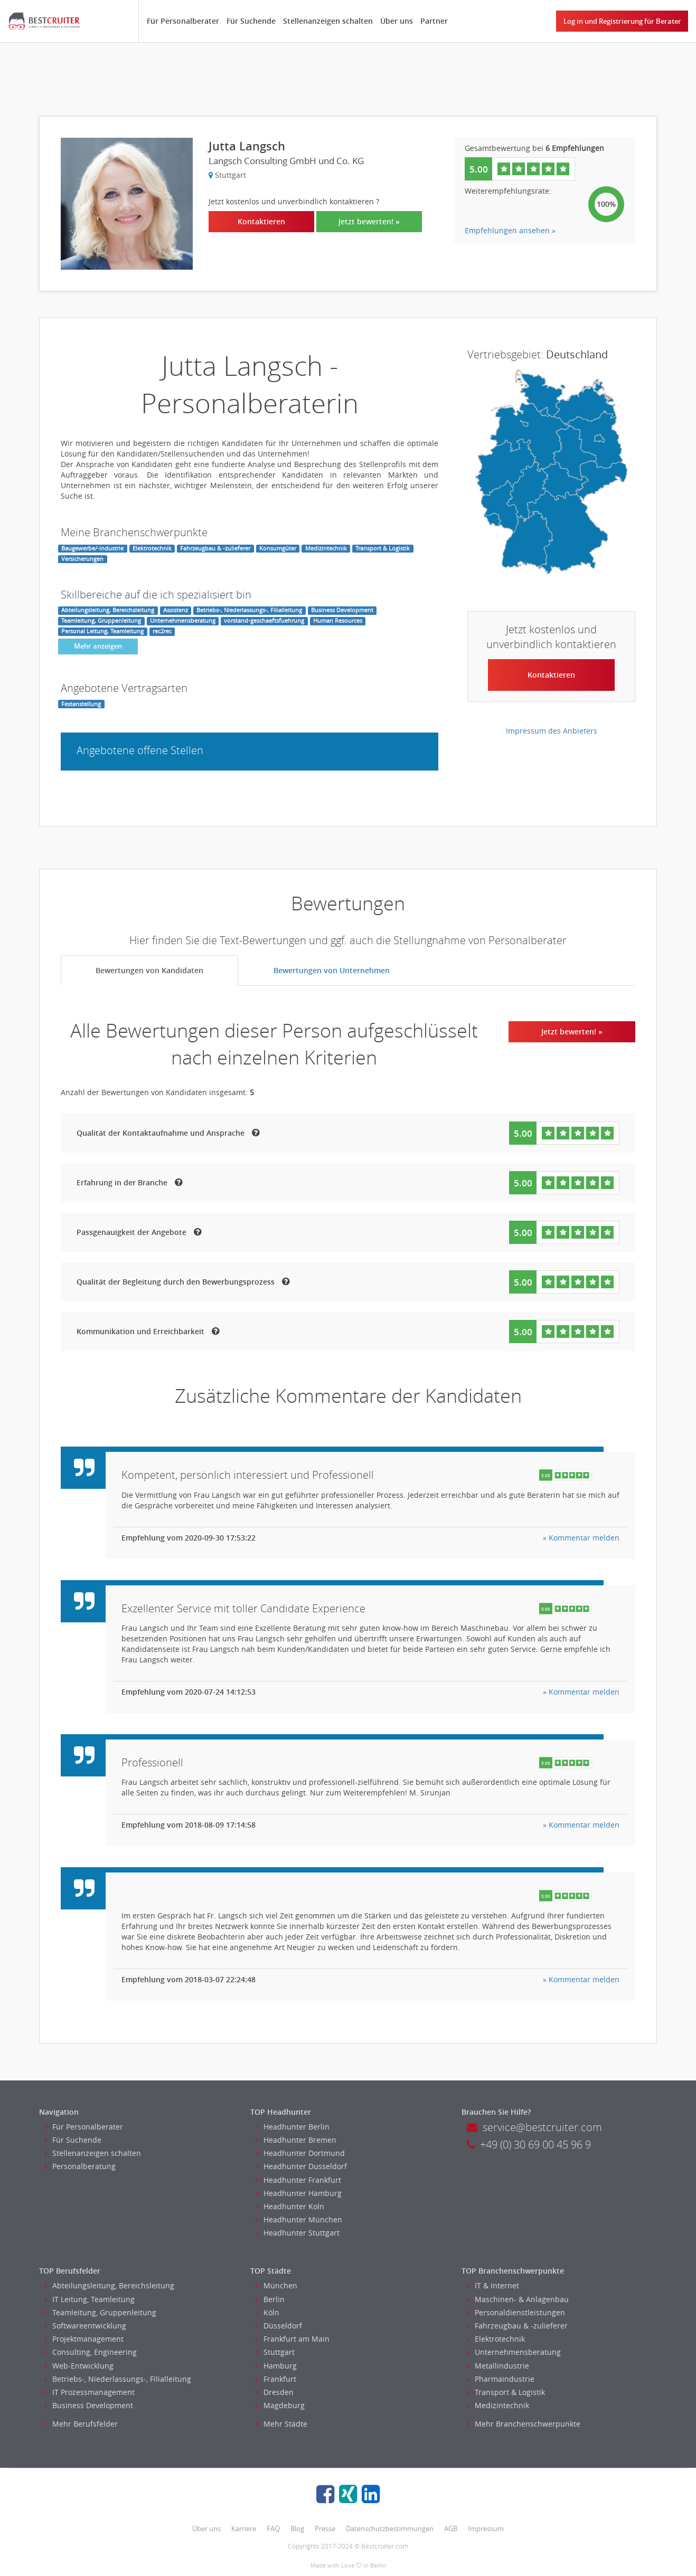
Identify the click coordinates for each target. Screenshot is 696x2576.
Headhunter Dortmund (300, 2153)
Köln (267, 2312)
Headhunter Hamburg (299, 2193)
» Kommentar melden (581, 1538)
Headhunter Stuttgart (298, 2233)
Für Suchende (251, 21)
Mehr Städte (281, 2424)
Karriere (243, 2528)
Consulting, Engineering (90, 2352)
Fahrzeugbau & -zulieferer (517, 2326)
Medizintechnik (498, 2405)
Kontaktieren (261, 221)
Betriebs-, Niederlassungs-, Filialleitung (117, 2379)
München (276, 2285)
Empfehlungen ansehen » (510, 230)
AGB (450, 2528)
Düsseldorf (279, 2326)
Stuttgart (275, 2352)
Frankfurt (276, 2379)
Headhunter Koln (290, 2206)
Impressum (486, 2528)
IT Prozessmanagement (89, 2392)
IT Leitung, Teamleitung (89, 2299)
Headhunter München (299, 2219)
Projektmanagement (84, 2339)
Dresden (275, 2392)
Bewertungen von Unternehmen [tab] (332, 970)
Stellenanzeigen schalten (328, 21)
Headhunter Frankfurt (298, 2180)
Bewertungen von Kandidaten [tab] (149, 970)
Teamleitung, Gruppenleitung (100, 2312)
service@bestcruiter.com (534, 2127)
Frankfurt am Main (293, 2339)
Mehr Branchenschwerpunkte (523, 2424)
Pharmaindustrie (500, 2379)
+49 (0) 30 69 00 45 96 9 (529, 2144)
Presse (325, 2528)
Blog (297, 2528)
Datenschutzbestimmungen (390, 2528)
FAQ (273, 2528)
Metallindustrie (498, 2366)
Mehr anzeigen (98, 646)
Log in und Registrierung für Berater (622, 21)
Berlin (270, 2299)
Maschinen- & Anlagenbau (518, 2299)
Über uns (396, 21)
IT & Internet (493, 2285)
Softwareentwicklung (85, 2326)
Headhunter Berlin (293, 2127)
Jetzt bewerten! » (369, 221)
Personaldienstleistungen (516, 2312)
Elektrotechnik (496, 2339)
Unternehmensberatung (514, 2352)
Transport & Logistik (506, 2392)
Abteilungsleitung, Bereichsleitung (109, 2285)
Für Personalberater (183, 21)
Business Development (88, 2405)
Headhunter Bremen (296, 2140)
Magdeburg (280, 2405)
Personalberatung (80, 2166)
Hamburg (276, 2366)
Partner (434, 21)
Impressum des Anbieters (551, 731)
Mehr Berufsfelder (81, 2424)
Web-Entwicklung (79, 2366)
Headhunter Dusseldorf (301, 2166)
